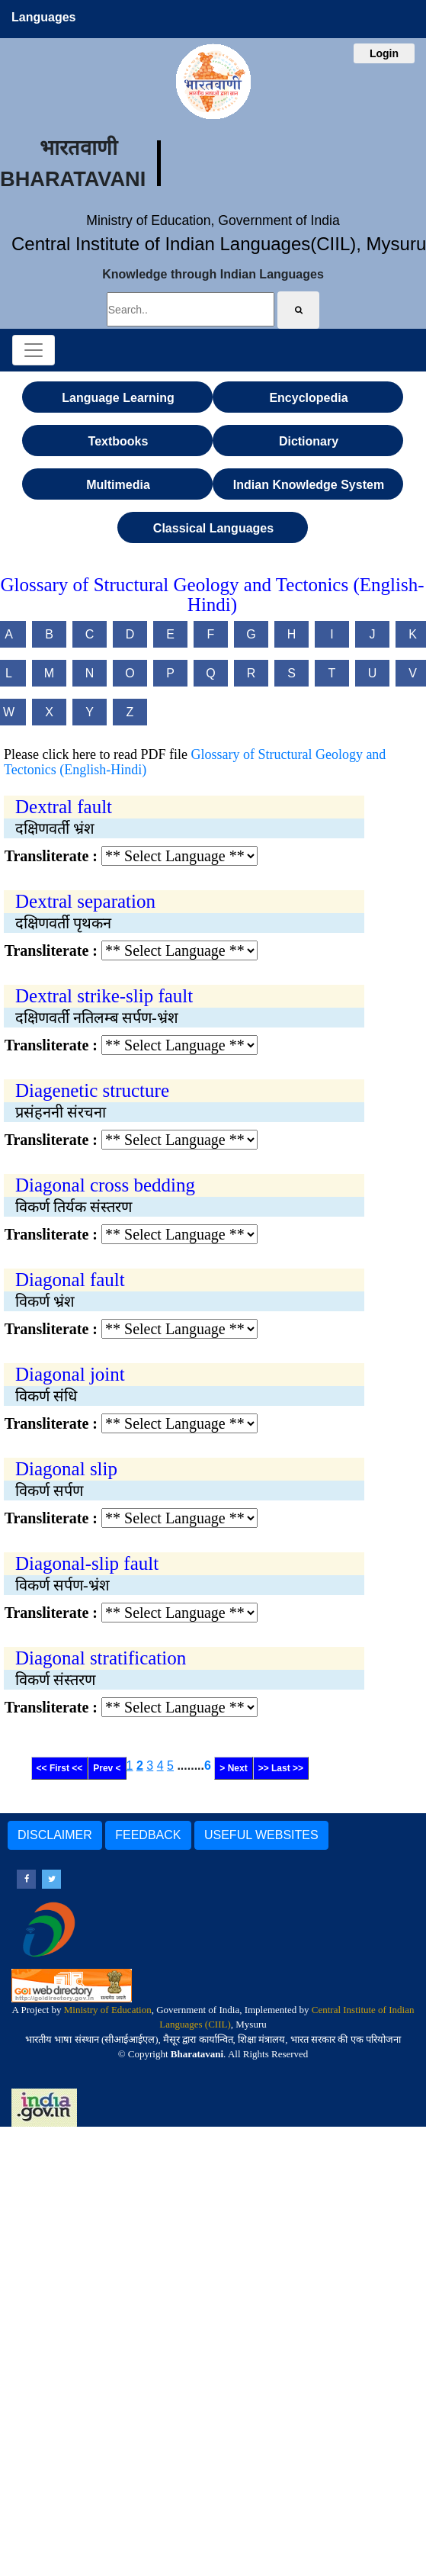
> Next (233, 1768)
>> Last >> (280, 1768)
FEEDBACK (148, 1834)
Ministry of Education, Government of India (213, 220)
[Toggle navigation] (33, 350)
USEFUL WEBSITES (261, 1834)
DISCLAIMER (55, 1834)
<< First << (60, 1768)
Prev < (106, 1768)
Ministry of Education (108, 2009)
